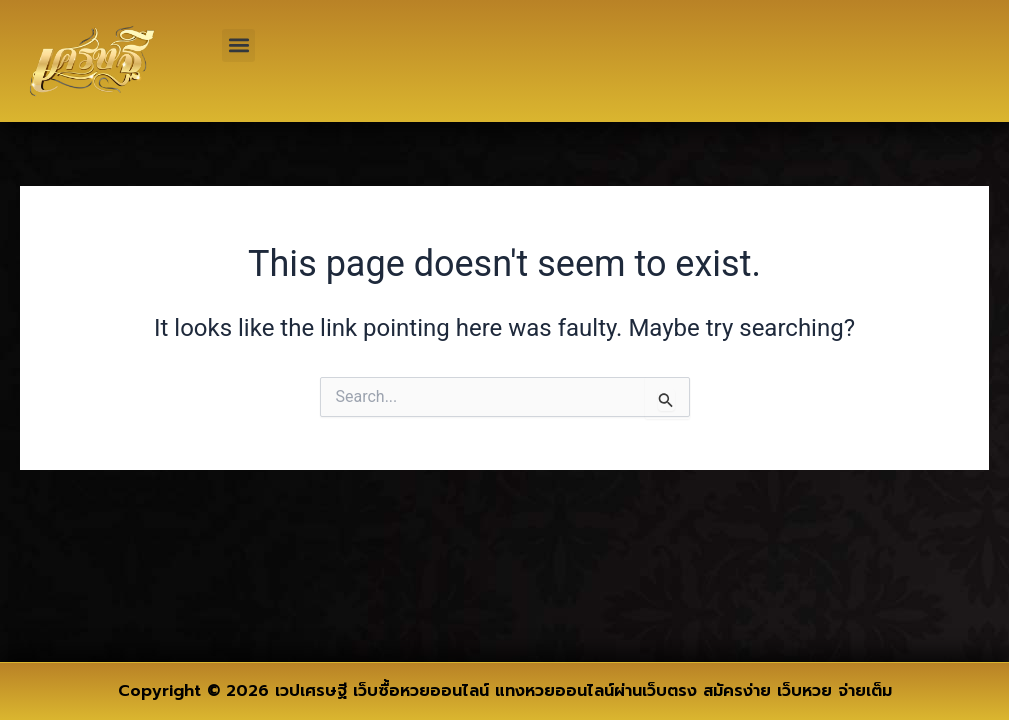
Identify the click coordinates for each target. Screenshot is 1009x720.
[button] (238, 45)
